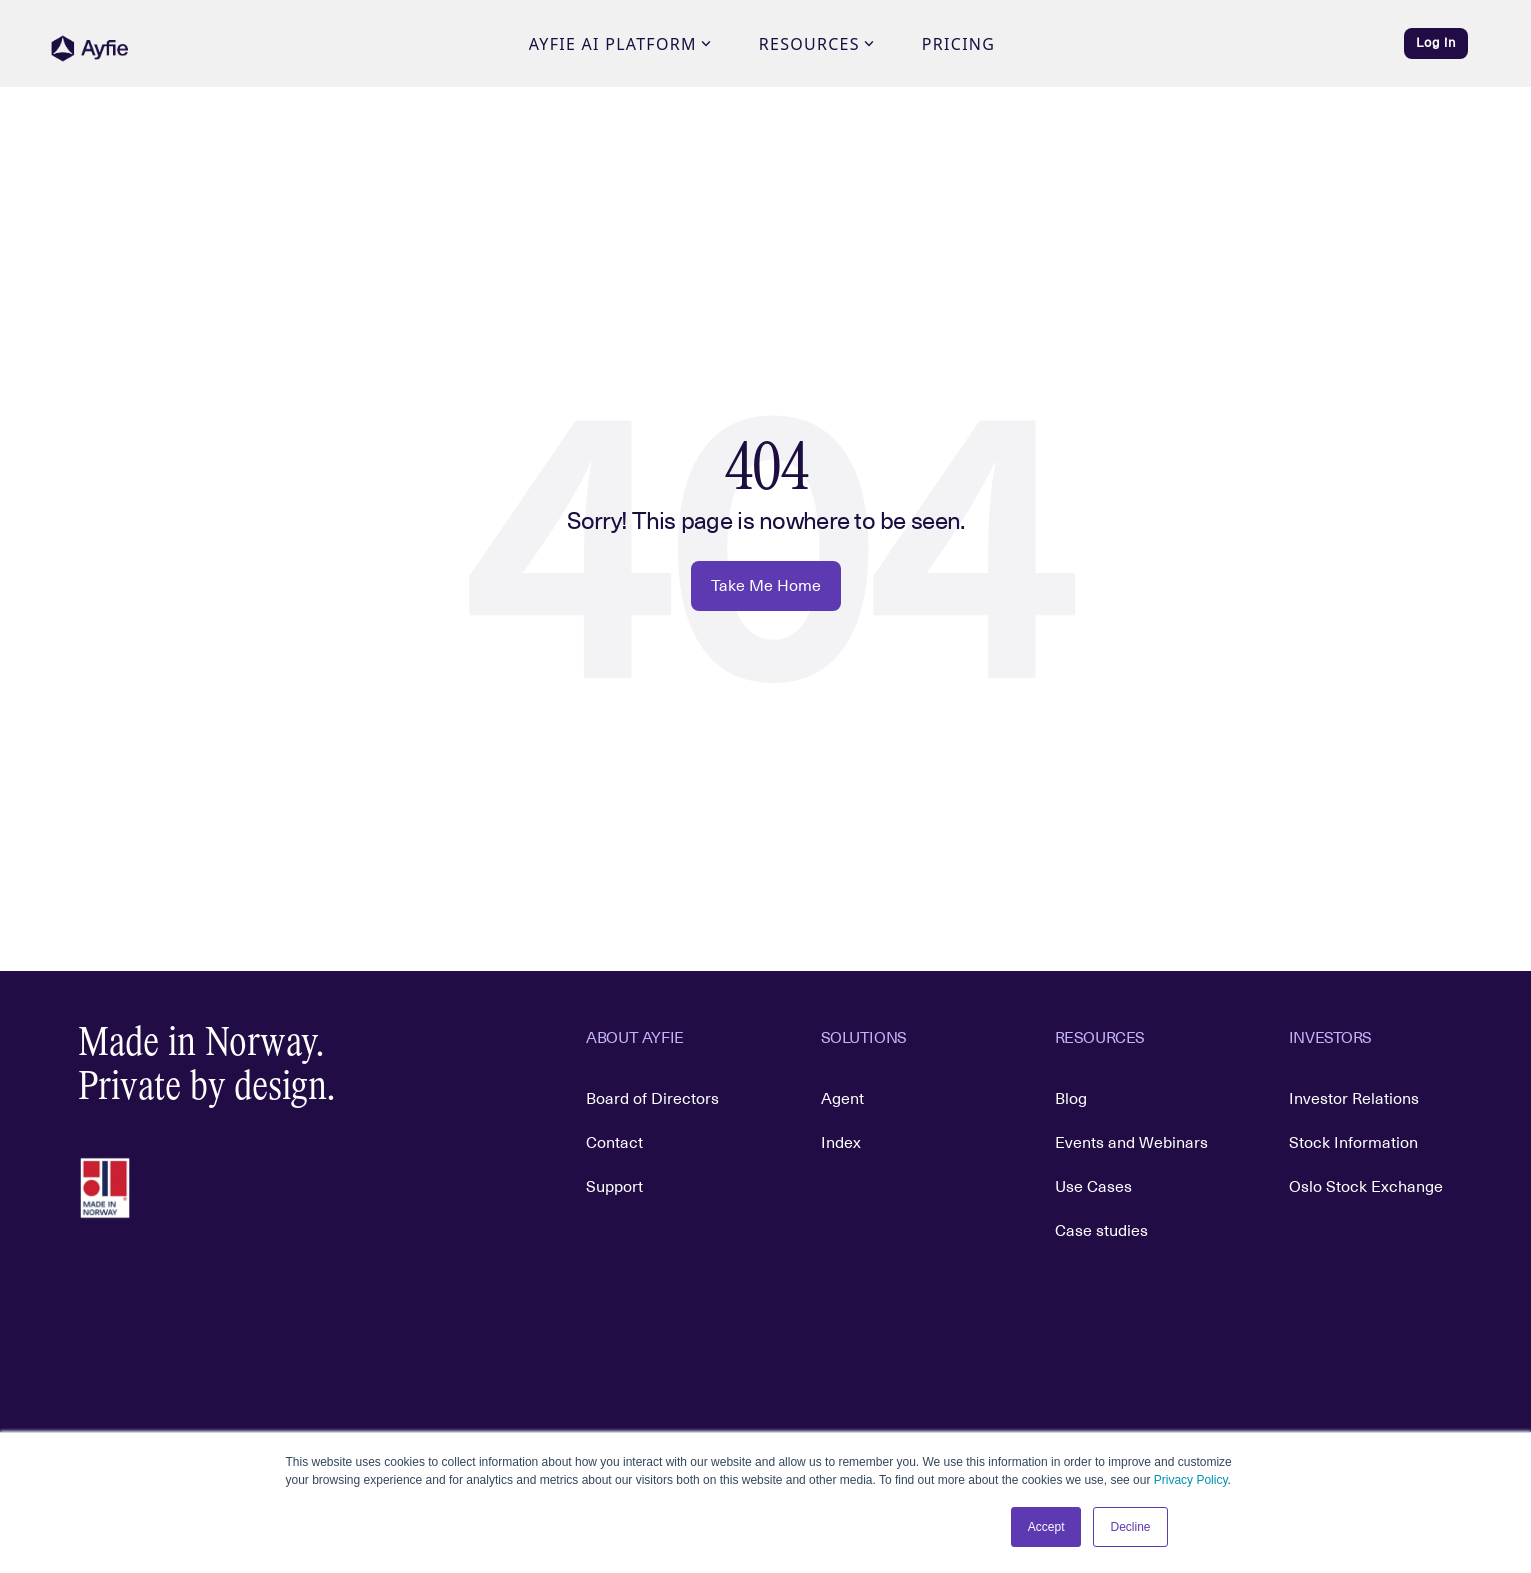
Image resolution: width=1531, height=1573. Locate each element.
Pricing (958, 44)
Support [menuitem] (614, 1187)
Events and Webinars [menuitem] (1131, 1143)
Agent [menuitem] (842, 1099)
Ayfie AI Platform (620, 44)
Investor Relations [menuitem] (1354, 1099)
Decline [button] (1130, 1527)
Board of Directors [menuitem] (652, 1099)
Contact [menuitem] (614, 1143)
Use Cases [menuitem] (1093, 1187)
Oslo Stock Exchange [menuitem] (1366, 1187)
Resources (816, 44)
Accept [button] (1046, 1527)
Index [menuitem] (841, 1143)
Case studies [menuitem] (1101, 1231)
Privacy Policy (1191, 1480)
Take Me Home (766, 586)
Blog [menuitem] (1071, 1099)
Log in (1436, 42)
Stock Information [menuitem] (1353, 1143)
